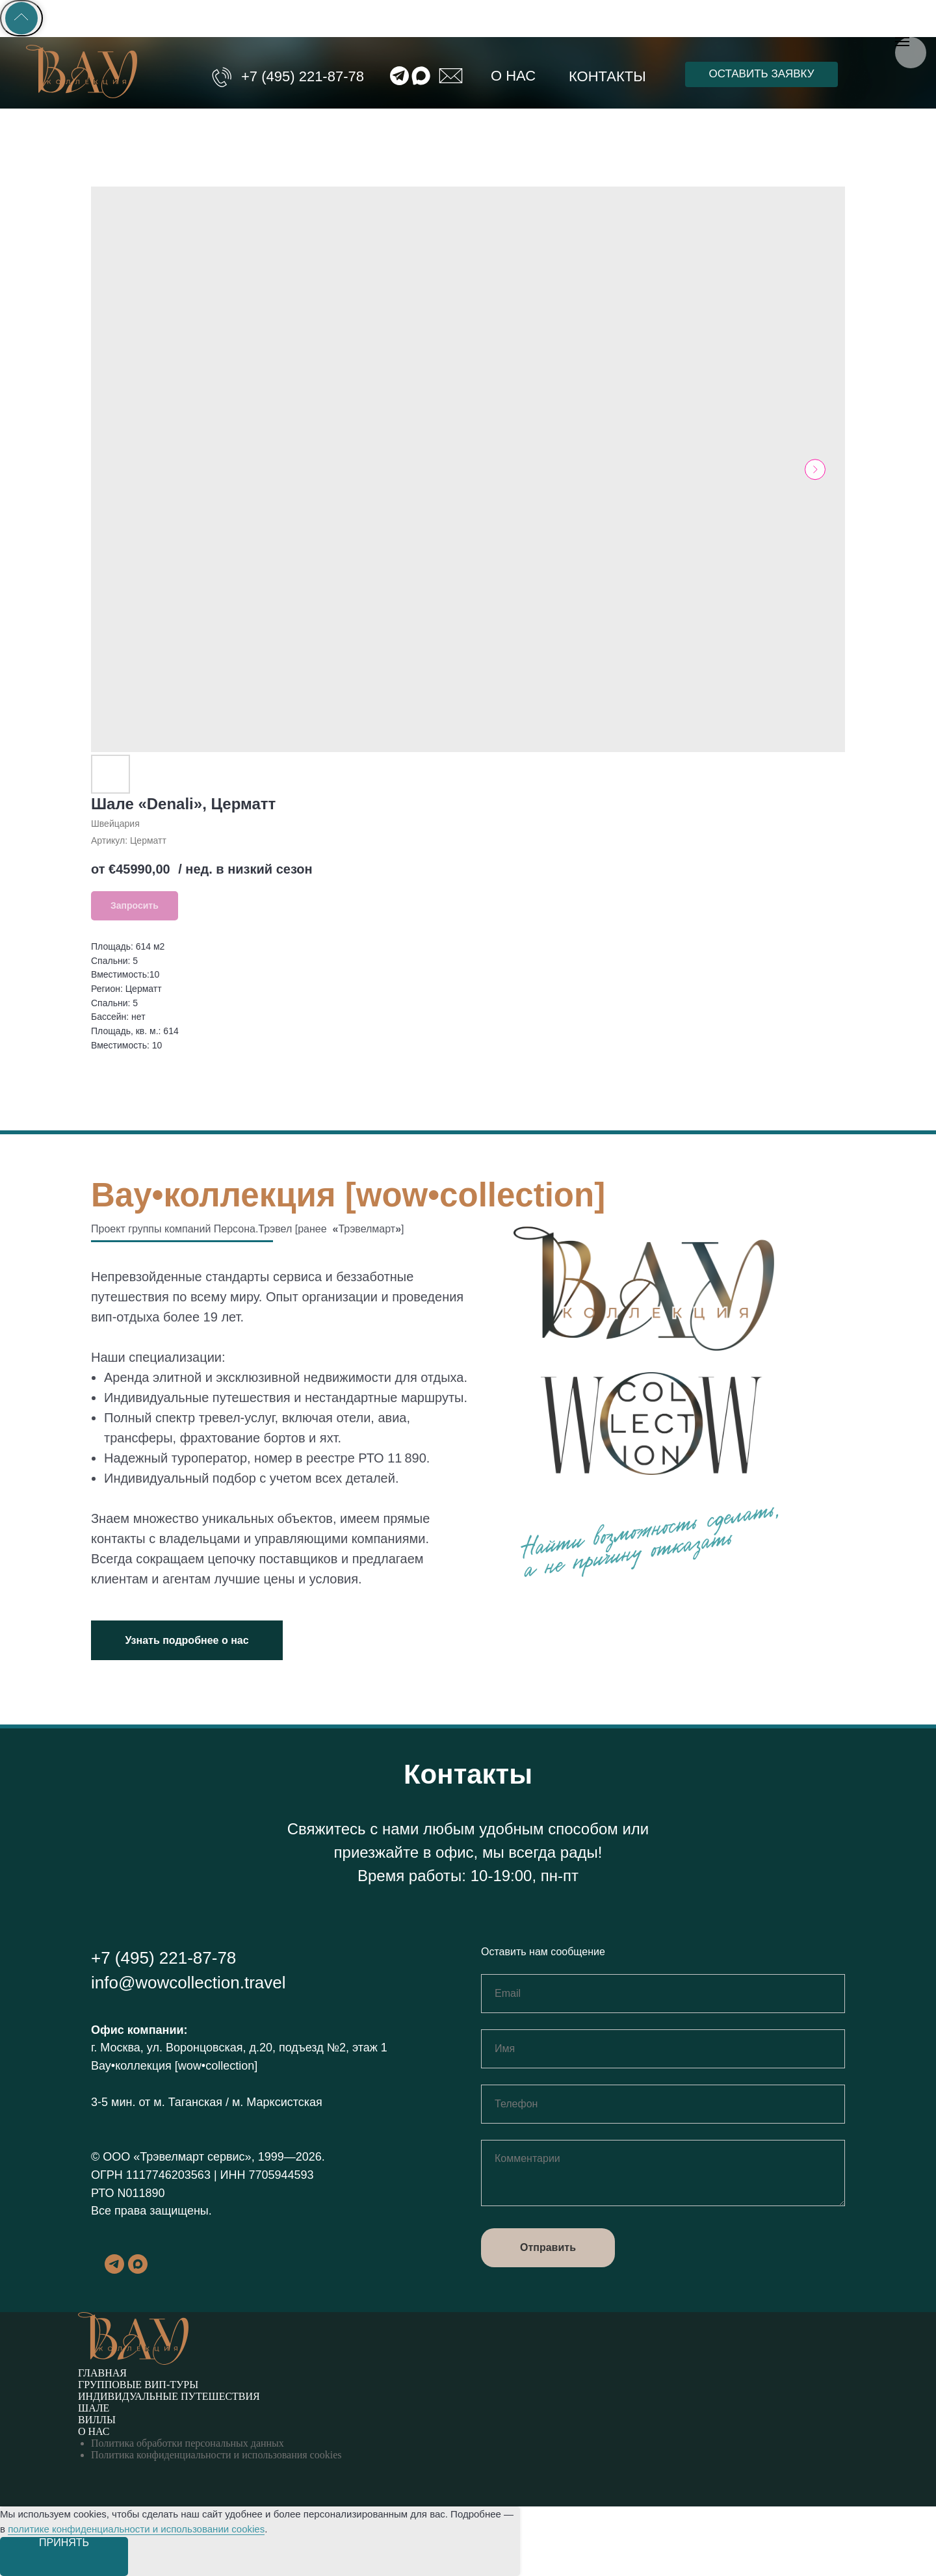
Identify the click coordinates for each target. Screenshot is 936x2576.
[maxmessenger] (138, 2270)
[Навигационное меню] (902, 41)
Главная (102, 2372)
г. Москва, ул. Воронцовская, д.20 (181, 2047)
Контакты (607, 76)
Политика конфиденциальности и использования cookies (216, 2454)
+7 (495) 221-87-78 (302, 76)
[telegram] (114, 2270)
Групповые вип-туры (138, 2384)
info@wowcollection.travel (188, 1982)
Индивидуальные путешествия (169, 2396)
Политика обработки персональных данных (187, 2443)
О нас (513, 76)
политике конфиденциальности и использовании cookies (136, 2528)
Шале (93, 2407)
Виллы (97, 2419)
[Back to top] (21, 18)
